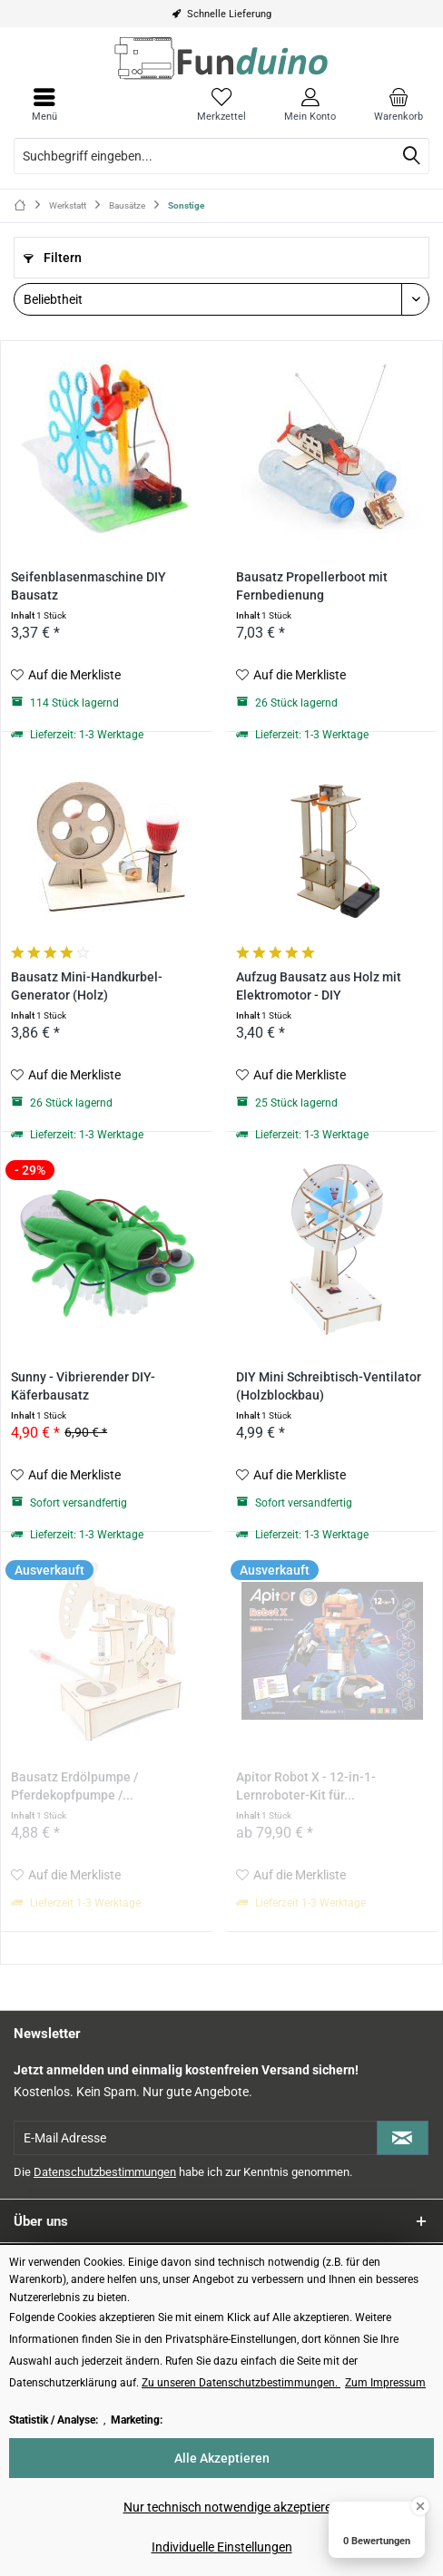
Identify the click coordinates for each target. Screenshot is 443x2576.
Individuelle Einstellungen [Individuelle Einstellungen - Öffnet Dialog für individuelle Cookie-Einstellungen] (222, 2547)
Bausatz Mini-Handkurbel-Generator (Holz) (86, 986)
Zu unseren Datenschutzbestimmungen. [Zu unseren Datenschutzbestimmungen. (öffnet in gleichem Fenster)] (241, 2382)
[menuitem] (398, 104)
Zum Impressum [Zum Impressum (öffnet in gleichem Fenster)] (385, 2382)
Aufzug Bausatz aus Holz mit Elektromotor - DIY (318, 986)
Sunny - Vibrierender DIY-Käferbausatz (83, 1386)
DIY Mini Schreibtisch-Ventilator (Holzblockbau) (328, 1386)
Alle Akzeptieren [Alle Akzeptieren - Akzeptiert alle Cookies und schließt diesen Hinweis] (222, 2458)
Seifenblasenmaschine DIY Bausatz (88, 586)
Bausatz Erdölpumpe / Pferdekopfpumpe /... (74, 1786)
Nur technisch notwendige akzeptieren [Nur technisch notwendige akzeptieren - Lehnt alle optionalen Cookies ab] (231, 2507)
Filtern (53, 257)
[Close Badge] (420, 2506)
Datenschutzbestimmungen (105, 2172)
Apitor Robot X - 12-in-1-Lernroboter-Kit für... (306, 1786)
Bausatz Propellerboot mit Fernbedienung (312, 586)
